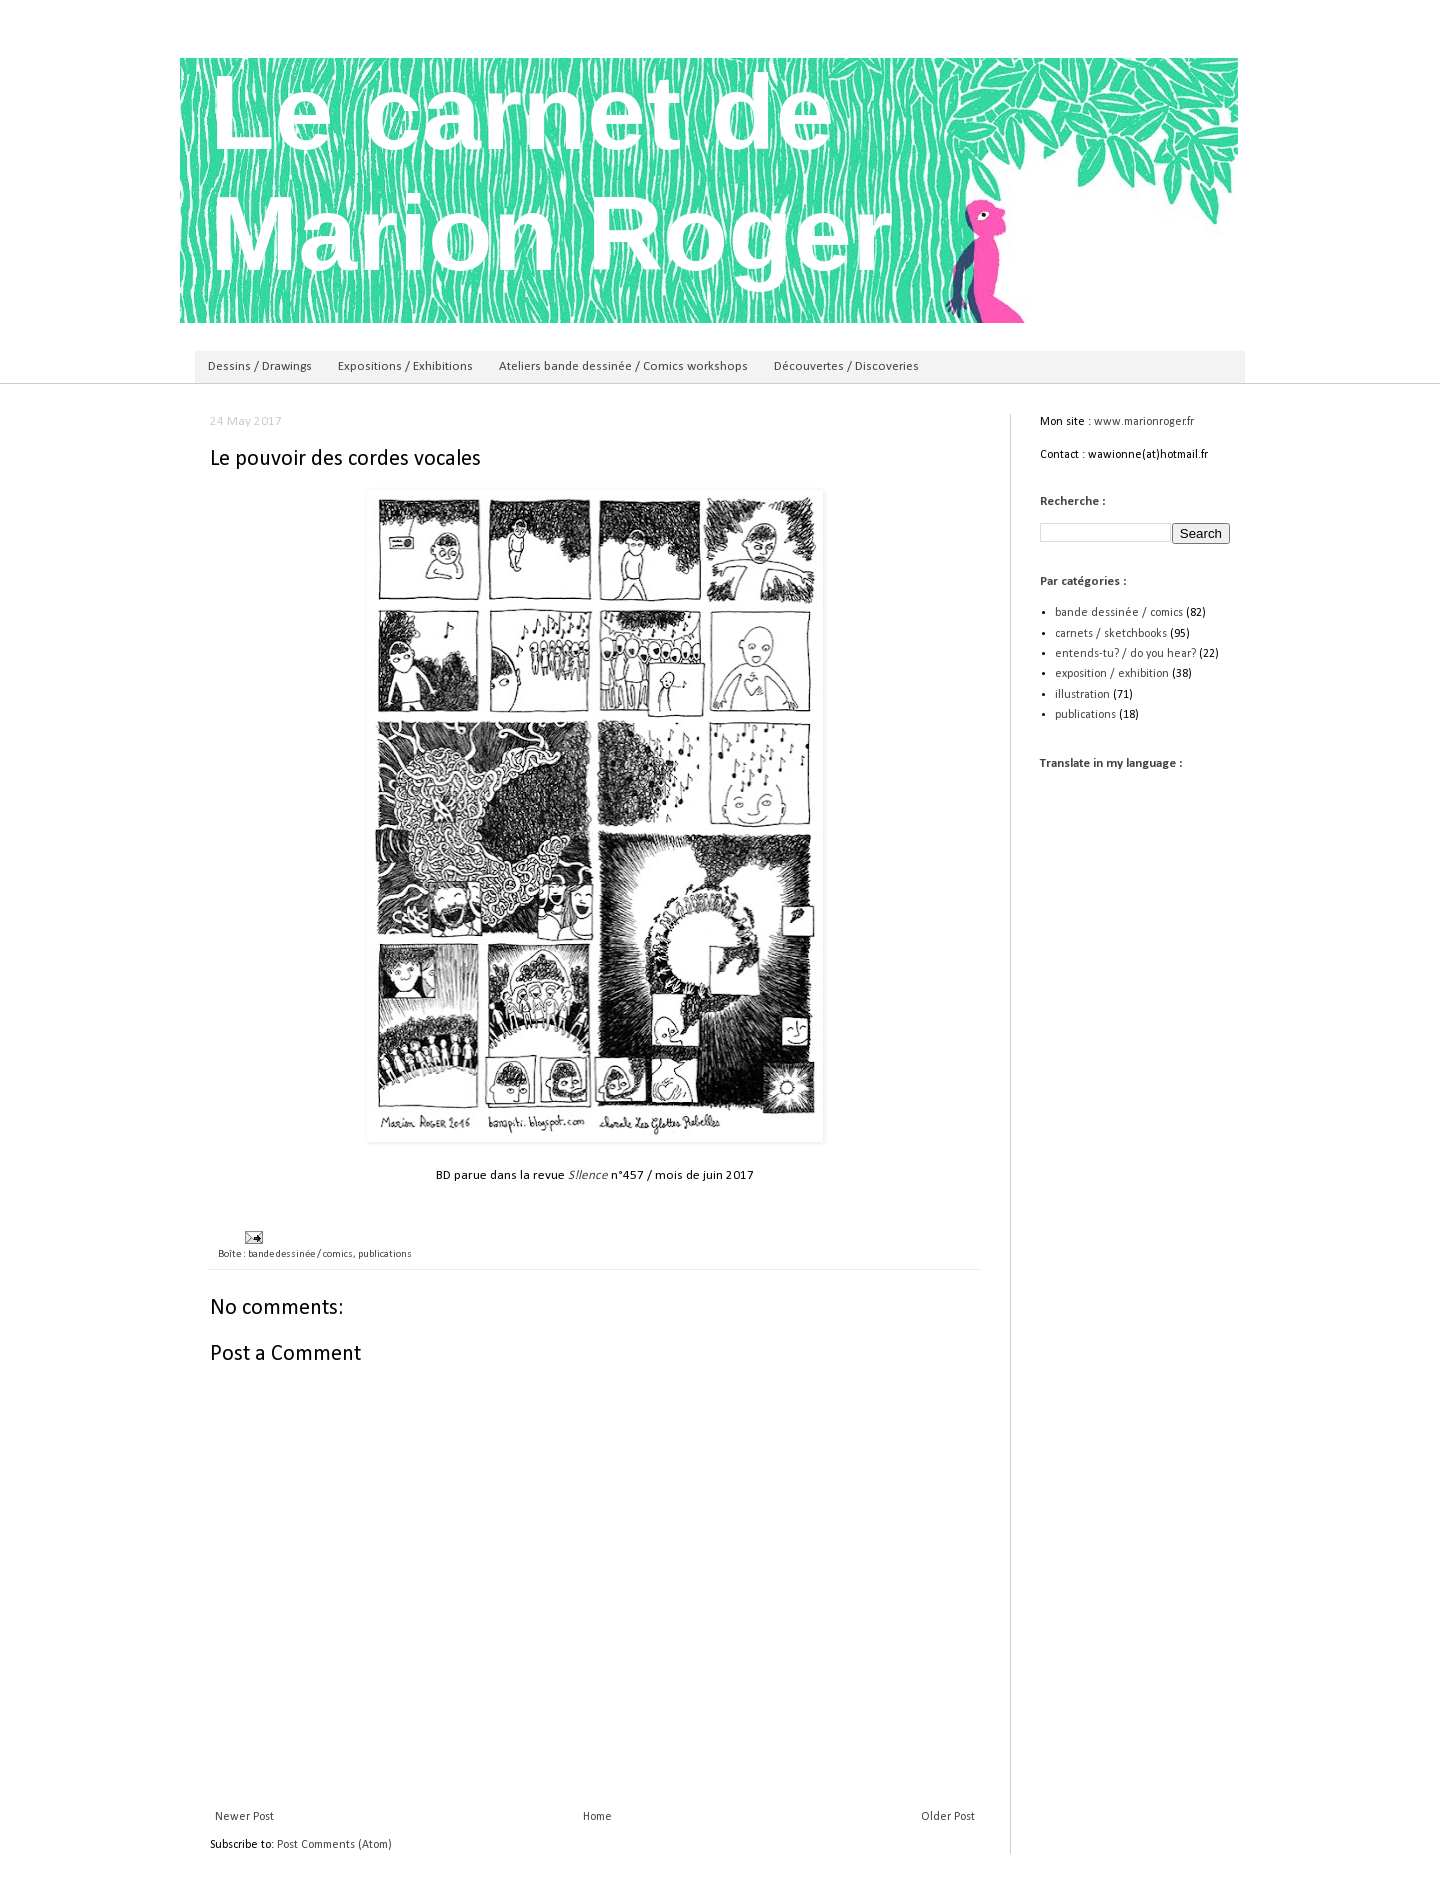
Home (597, 1817)
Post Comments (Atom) (334, 1845)
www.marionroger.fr (1144, 422)
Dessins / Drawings (260, 366)
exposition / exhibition (1112, 674)
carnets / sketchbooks (1111, 634)
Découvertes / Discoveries (846, 366)
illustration (1082, 695)
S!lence (588, 1175)
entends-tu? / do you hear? (1125, 654)
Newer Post (244, 1817)
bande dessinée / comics (300, 1254)
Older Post (948, 1817)
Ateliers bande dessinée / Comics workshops (623, 366)
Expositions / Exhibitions (405, 366)
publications (385, 1254)
